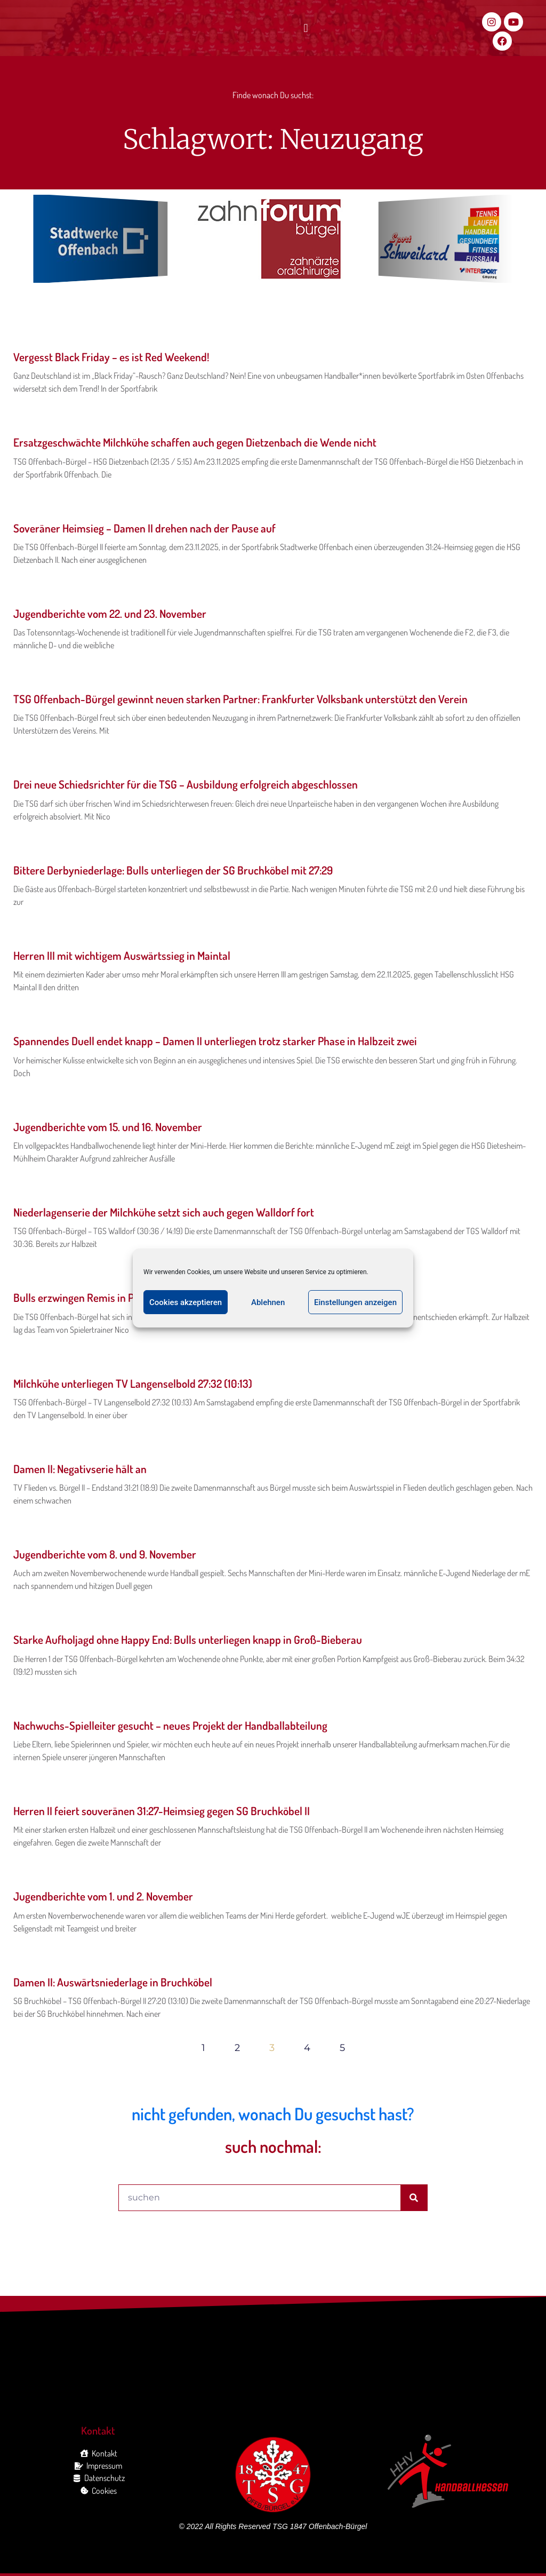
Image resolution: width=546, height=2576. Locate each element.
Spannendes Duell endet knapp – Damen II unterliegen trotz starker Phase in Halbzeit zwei (215, 1040)
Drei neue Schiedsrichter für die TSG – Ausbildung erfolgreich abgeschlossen (185, 784)
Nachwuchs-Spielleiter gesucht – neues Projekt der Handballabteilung (170, 1725)
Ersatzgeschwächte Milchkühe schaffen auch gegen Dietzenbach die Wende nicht (194, 442)
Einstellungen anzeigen (355, 1302)
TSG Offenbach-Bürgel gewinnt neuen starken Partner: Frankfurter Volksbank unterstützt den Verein (240, 698)
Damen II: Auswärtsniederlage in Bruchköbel (112, 1982)
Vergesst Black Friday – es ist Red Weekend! (111, 356)
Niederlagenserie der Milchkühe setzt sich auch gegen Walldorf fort (163, 1212)
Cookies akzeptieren (185, 1302)
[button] (306, 28)
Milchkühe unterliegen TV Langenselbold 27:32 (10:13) (132, 1383)
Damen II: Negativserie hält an (80, 1468)
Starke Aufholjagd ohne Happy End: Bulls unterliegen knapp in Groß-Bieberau (187, 1639)
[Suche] (413, 2198)
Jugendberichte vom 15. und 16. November (107, 1126)
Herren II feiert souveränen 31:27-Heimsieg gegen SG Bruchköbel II (161, 1810)
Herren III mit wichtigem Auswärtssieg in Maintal (121, 955)
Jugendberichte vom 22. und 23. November (109, 613)
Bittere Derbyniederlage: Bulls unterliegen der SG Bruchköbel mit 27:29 (173, 870)
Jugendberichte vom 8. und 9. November (104, 1554)
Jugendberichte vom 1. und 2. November (103, 1896)
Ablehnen (268, 1302)
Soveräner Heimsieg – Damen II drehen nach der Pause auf (144, 528)
